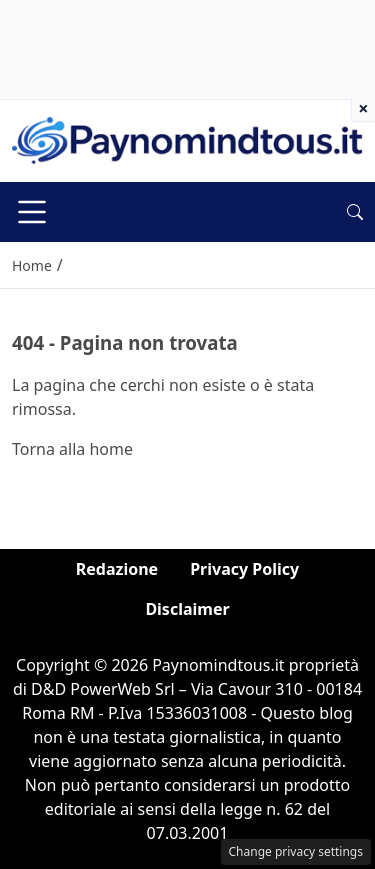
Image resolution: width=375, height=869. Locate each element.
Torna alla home (72, 449)
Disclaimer (187, 609)
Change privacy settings (296, 851)
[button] (355, 212)
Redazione (117, 569)
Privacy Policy (244, 569)
